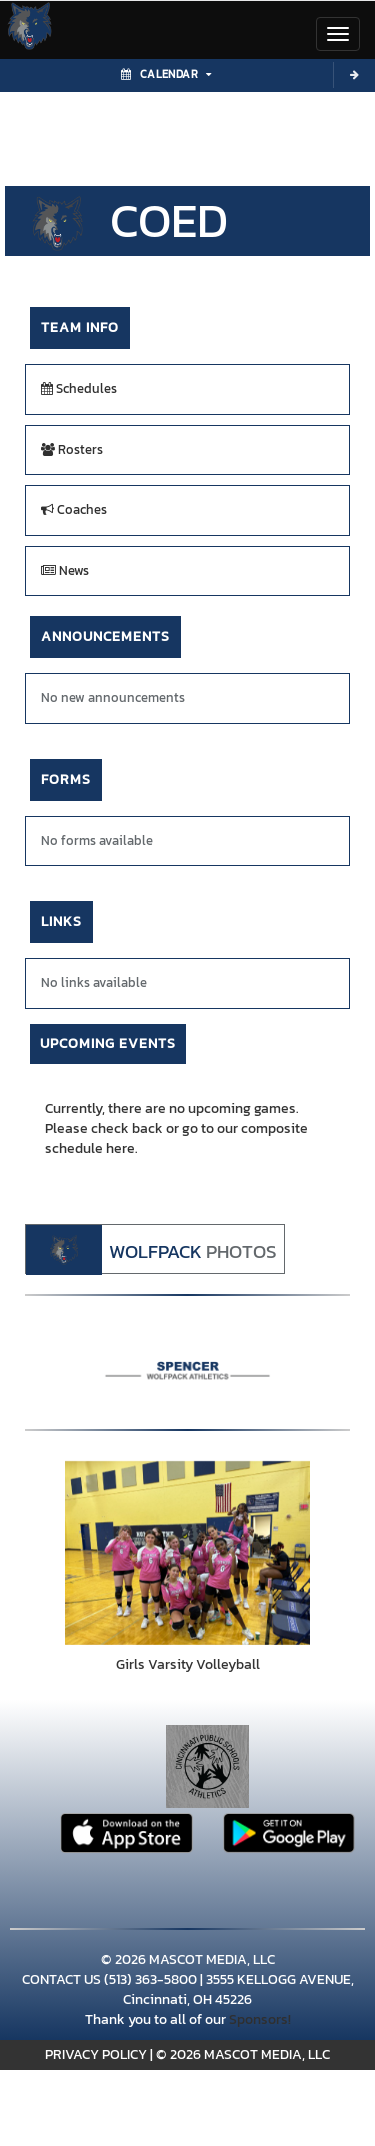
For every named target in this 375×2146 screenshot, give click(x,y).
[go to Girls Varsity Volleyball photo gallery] (187, 1553)
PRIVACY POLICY (96, 2054)
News (65, 570)
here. (122, 1148)
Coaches (74, 509)
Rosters (72, 449)
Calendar (166, 74)
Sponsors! (260, 2019)
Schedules (79, 388)
